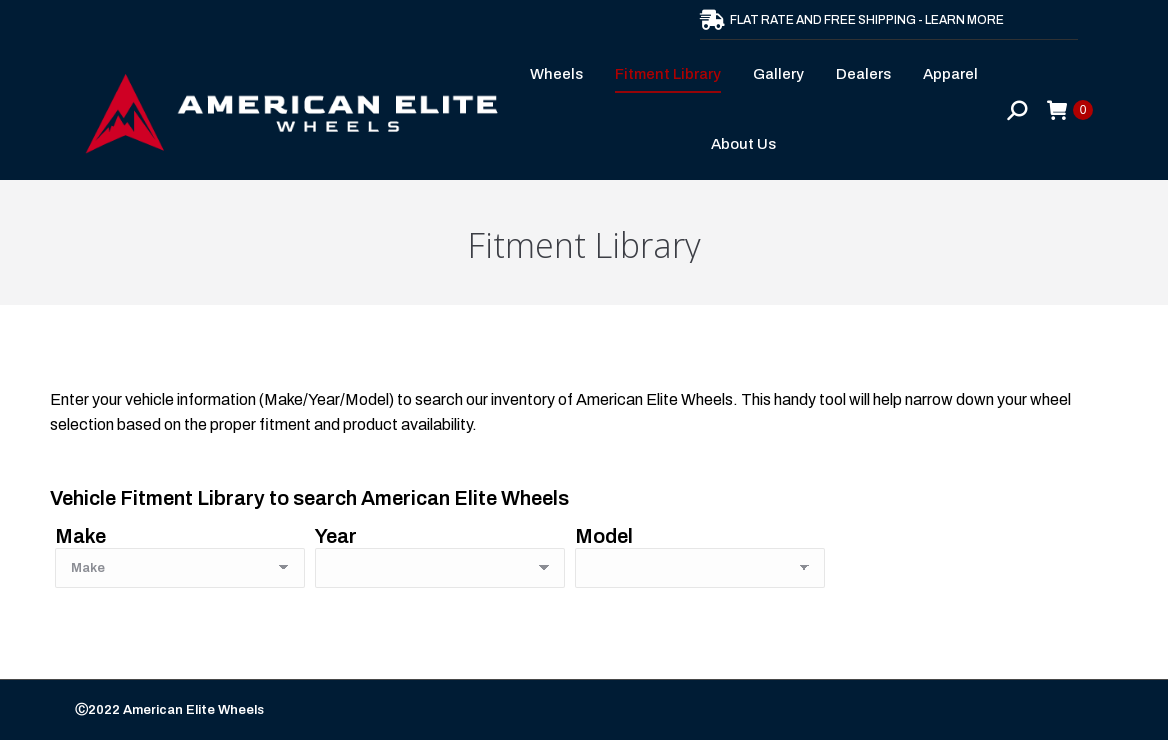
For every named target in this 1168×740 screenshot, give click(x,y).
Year (336, 536)
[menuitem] (562, 74)
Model (604, 536)
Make (80, 536)
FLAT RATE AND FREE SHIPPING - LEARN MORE (852, 20)
